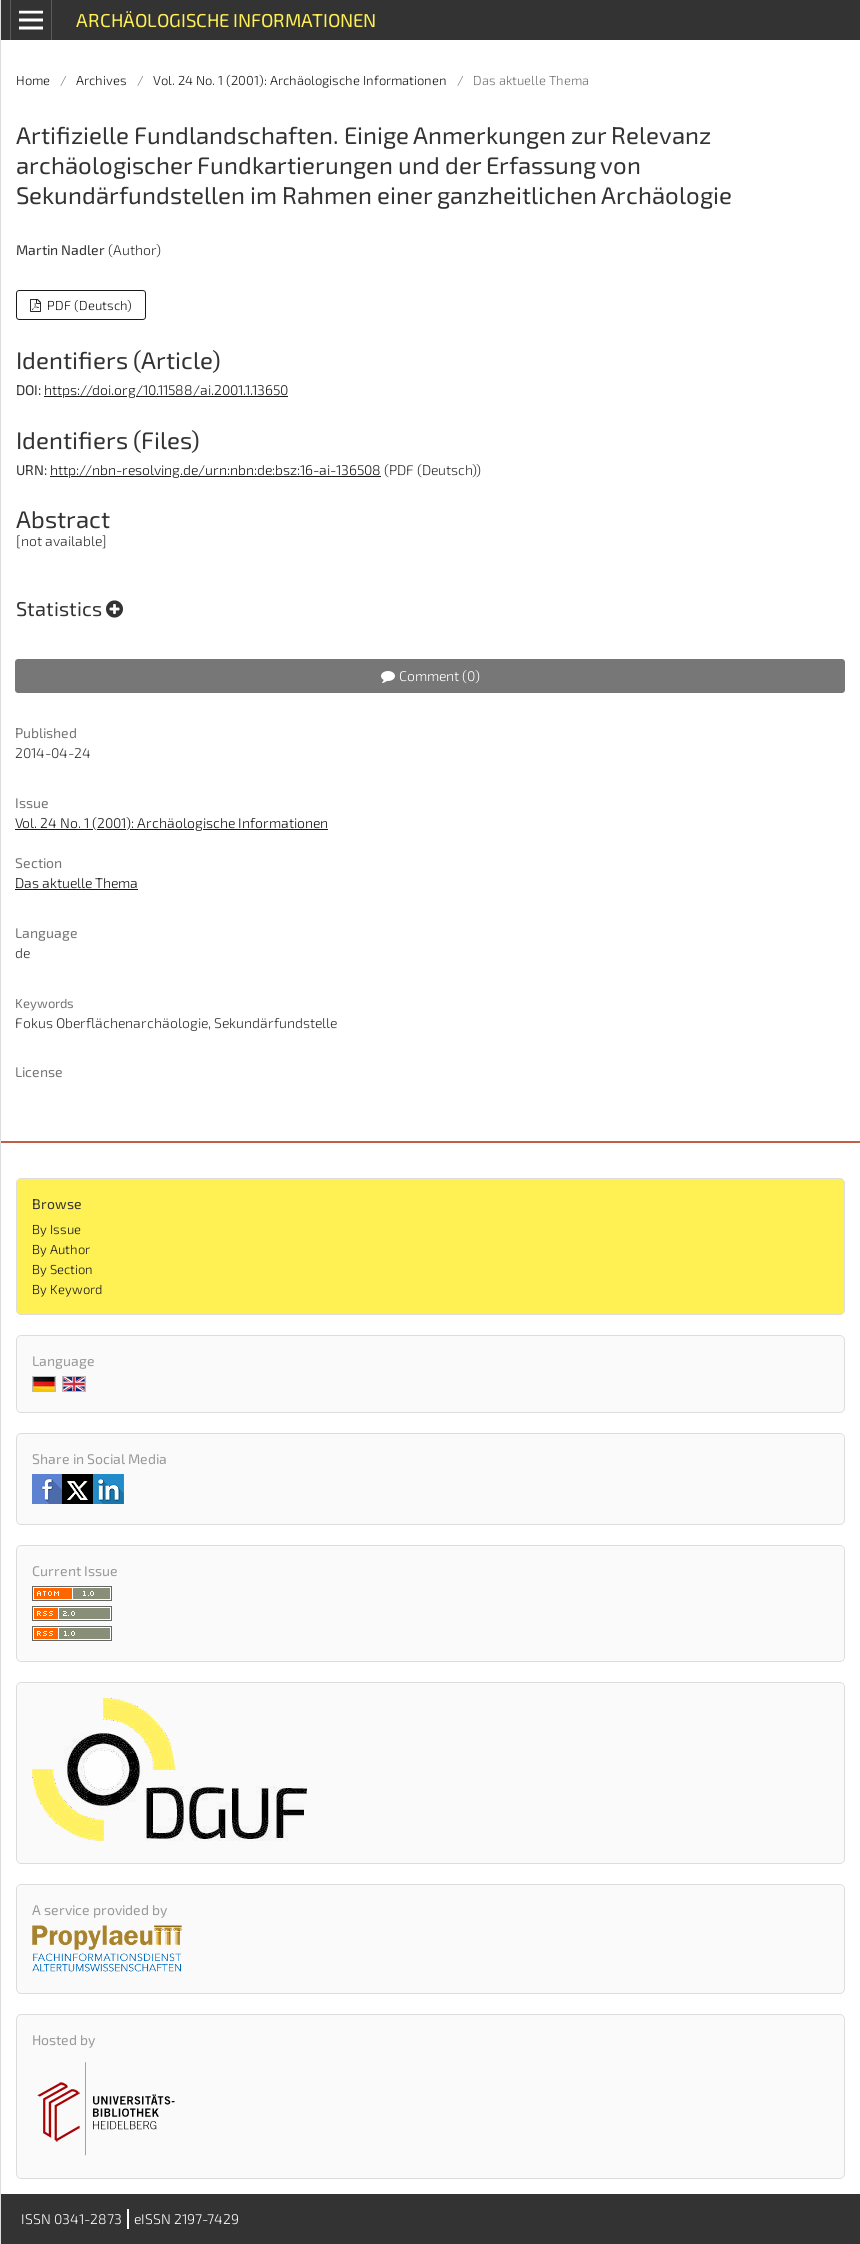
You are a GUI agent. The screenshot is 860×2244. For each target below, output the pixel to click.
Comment (430, 675)
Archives (101, 80)
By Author (61, 1249)
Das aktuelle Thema (76, 882)
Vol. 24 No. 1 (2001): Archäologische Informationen (300, 80)
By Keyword (67, 1289)
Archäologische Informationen (226, 19)
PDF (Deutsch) (88, 305)
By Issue (56, 1229)
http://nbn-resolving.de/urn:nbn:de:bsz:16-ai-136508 (215, 469)
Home (33, 80)
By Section (62, 1269)
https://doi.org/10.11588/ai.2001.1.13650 (166, 389)
